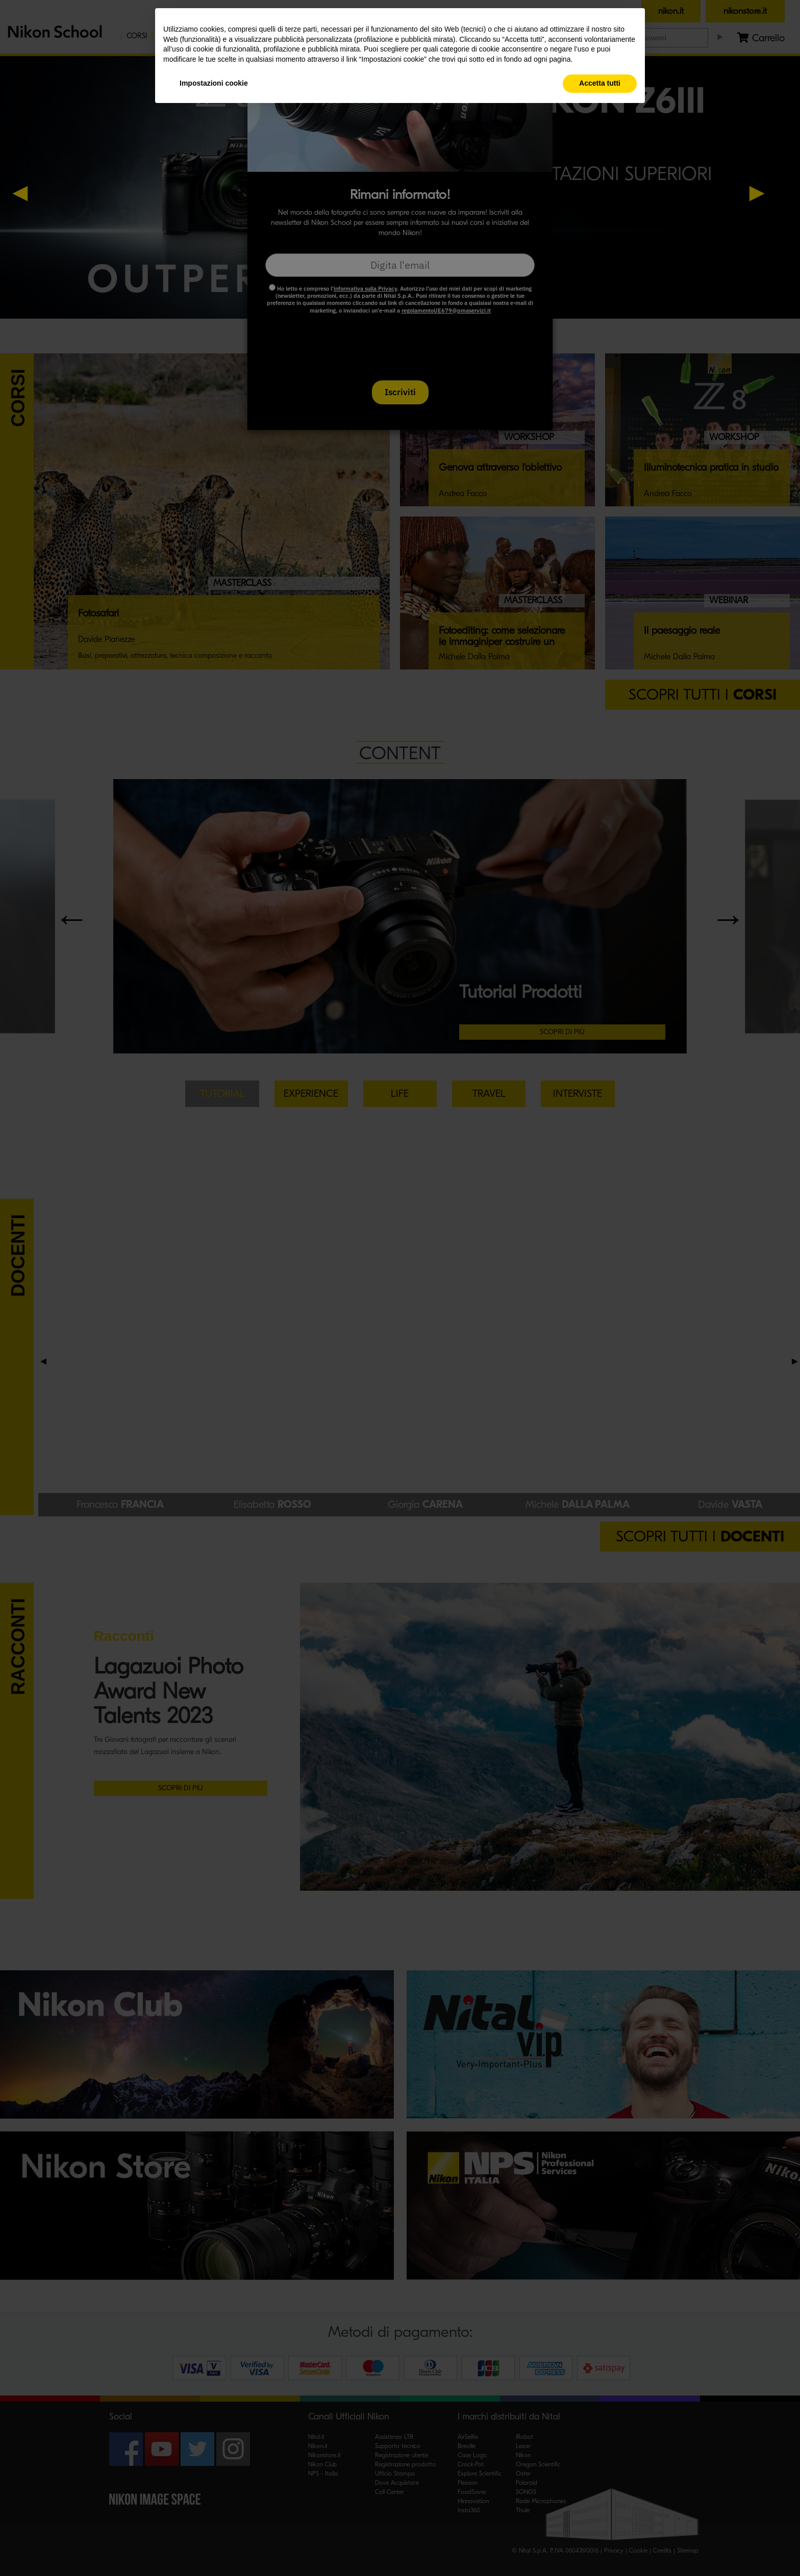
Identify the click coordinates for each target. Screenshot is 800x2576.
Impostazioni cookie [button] (214, 83)
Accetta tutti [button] (599, 83)
